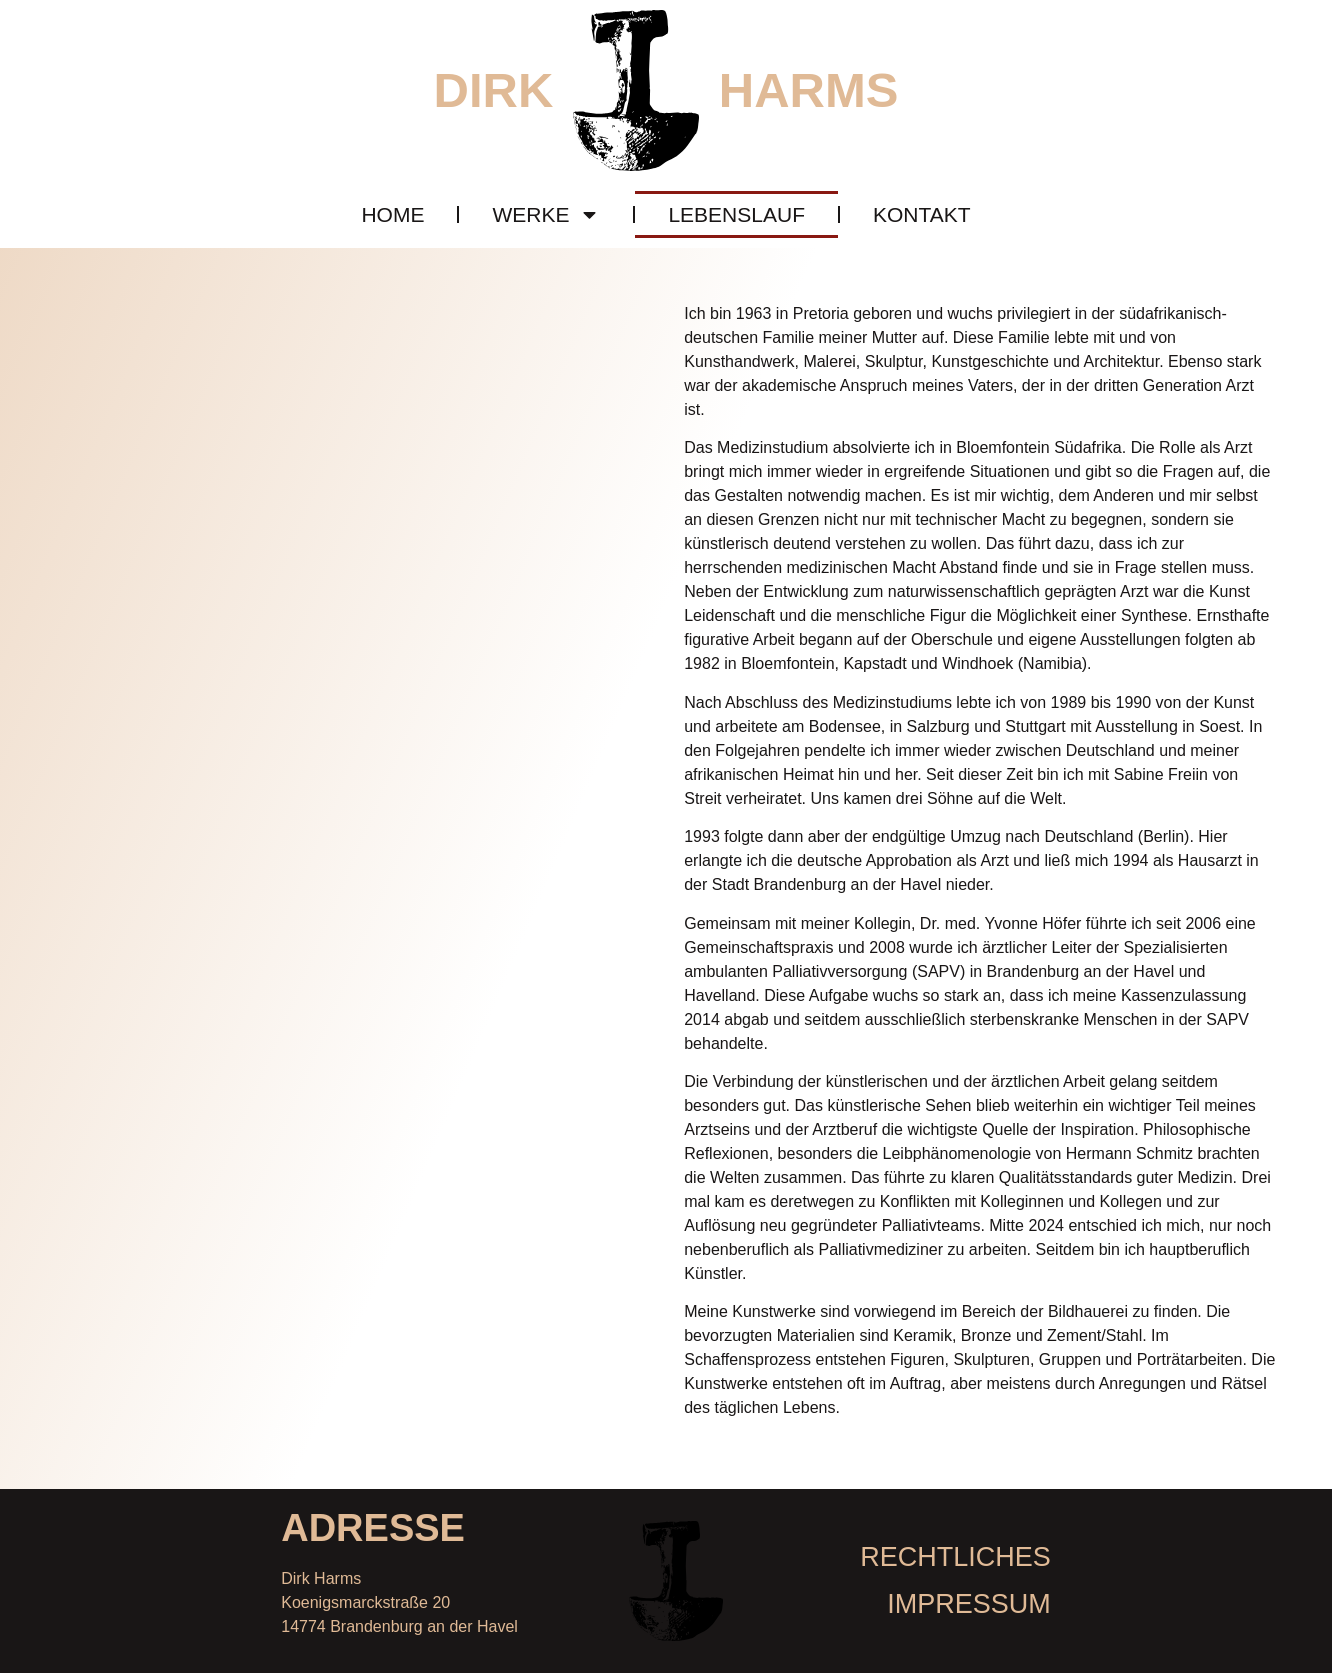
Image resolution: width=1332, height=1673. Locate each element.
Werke (546, 214)
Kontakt (922, 214)
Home (392, 214)
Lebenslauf (736, 214)
